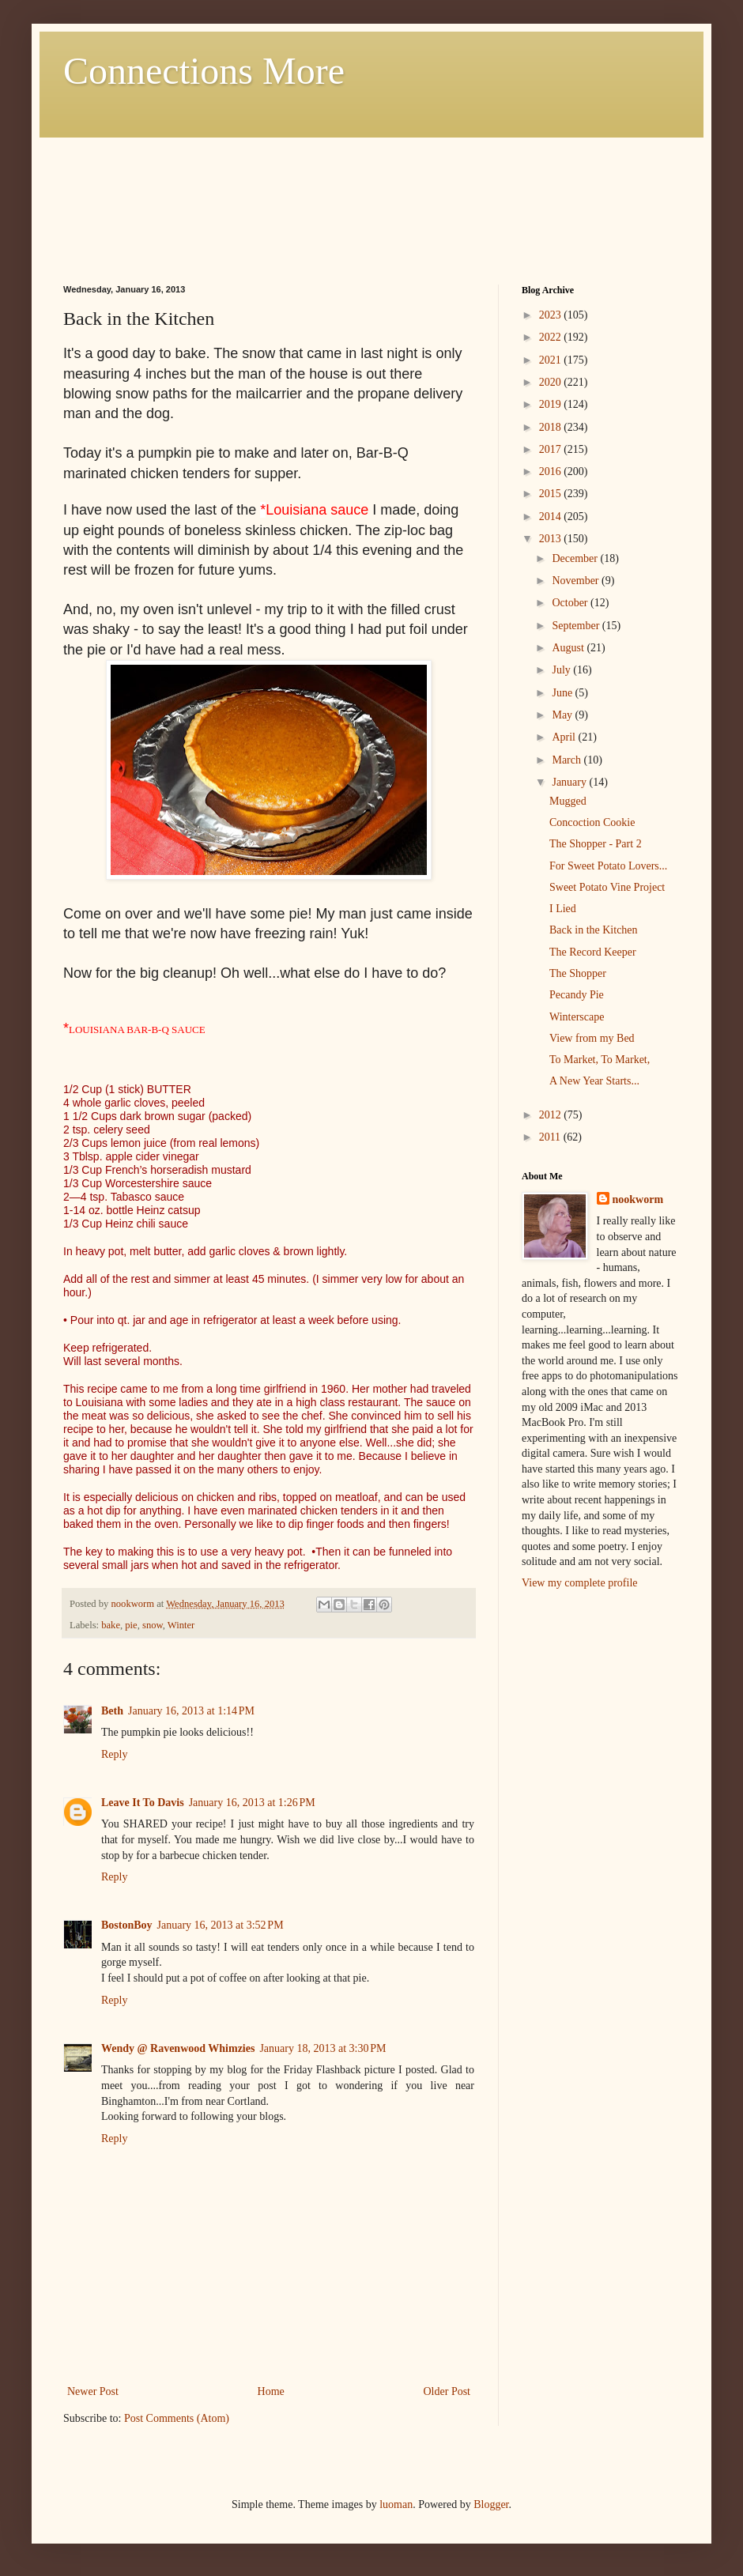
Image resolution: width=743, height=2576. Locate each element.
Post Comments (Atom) (176, 2418)
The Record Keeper (592, 952)
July (562, 670)
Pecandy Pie (576, 995)
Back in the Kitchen (593, 930)
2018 (551, 427)
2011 (551, 1137)
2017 (551, 449)
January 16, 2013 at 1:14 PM (191, 1711)
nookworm (638, 1199)
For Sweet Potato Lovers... (608, 866)
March (567, 760)
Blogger (490, 2504)
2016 (551, 471)
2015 (551, 494)
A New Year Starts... (594, 1081)
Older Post (447, 2391)
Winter (181, 1625)
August (569, 648)
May (563, 715)
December (576, 558)
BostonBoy (127, 1925)
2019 (551, 404)
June (563, 693)
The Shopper (577, 973)
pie (131, 1625)
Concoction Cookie (592, 822)
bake (110, 1625)
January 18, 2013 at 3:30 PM (322, 2048)
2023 (551, 315)
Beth (112, 1711)
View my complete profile (580, 1583)
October (571, 603)
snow (152, 1625)
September (577, 626)
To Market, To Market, (599, 1059)
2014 (551, 516)
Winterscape (576, 1017)
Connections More (204, 71)
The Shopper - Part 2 (595, 844)
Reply (114, 1754)
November (577, 580)
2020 (551, 382)
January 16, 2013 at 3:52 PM (220, 1925)
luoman (396, 2504)
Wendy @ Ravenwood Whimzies (178, 2048)
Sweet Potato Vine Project (607, 887)
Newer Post (93, 2391)
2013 (551, 539)
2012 (551, 1115)
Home (271, 2391)
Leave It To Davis (142, 1802)
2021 (551, 360)
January (570, 782)
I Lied (562, 909)
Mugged (567, 801)
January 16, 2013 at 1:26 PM (252, 1802)
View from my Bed (592, 1038)
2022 (551, 337)
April (565, 737)
